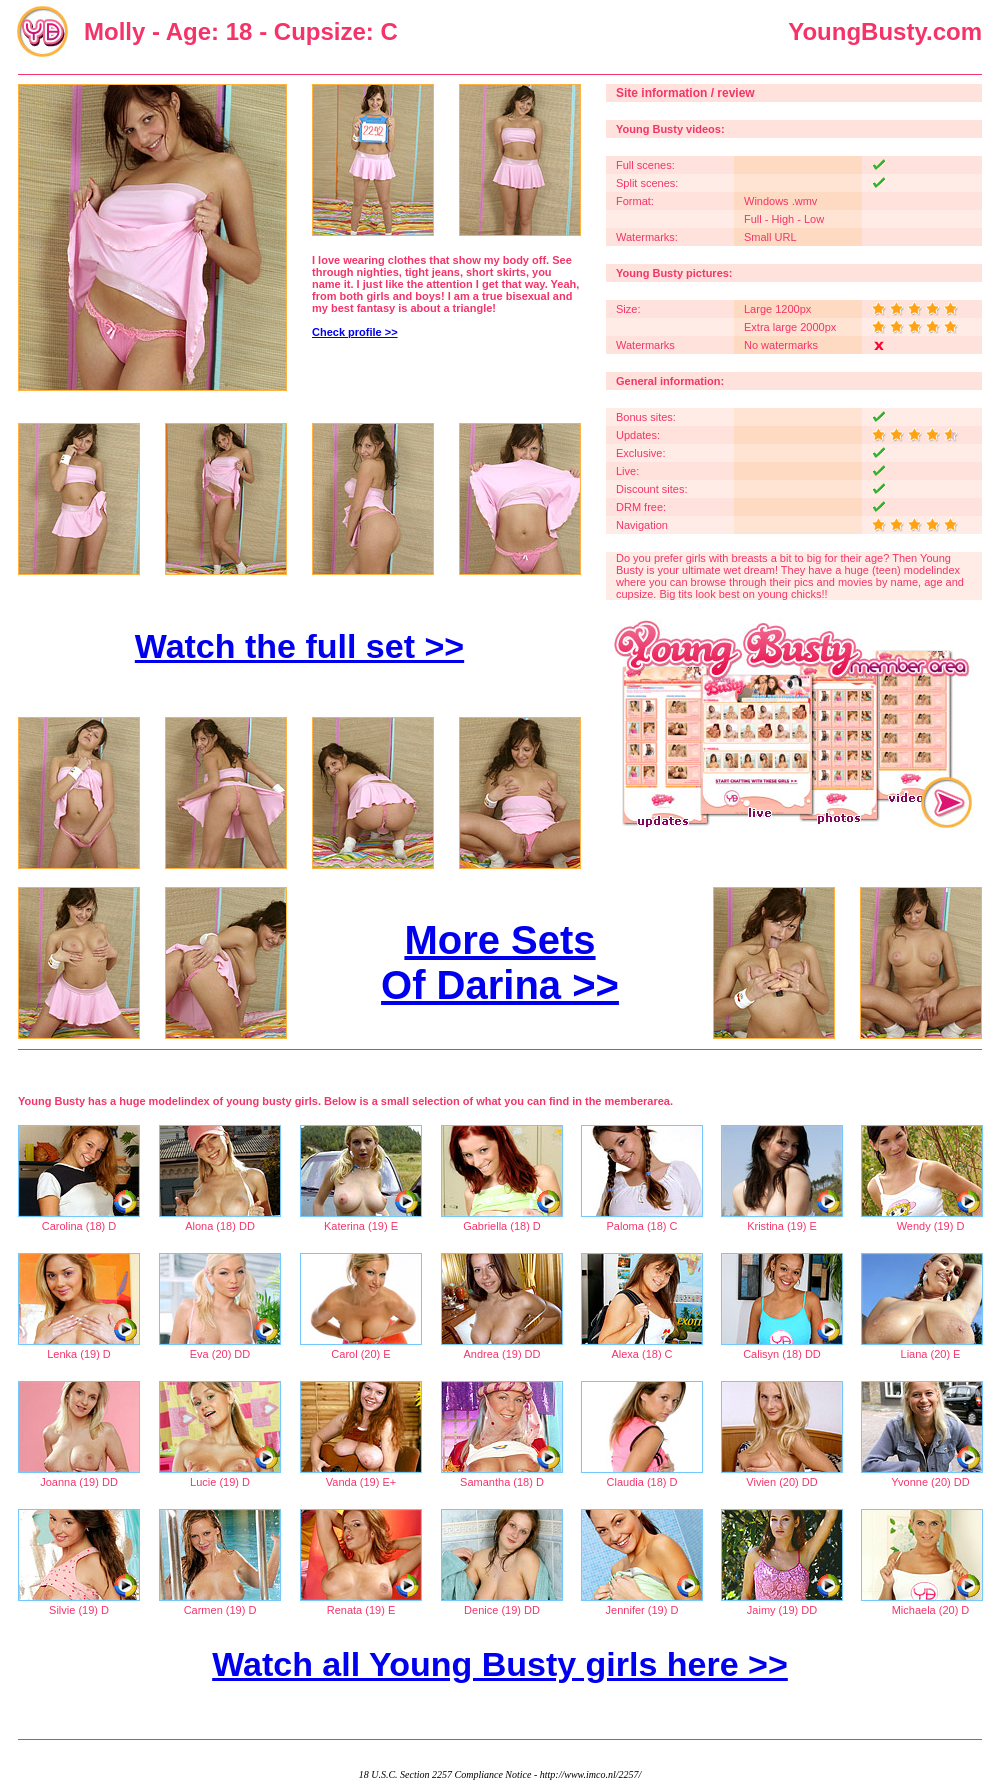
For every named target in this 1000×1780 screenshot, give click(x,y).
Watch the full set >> (299, 646)
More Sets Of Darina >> (500, 962)
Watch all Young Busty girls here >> (500, 1664)
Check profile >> (355, 332)
